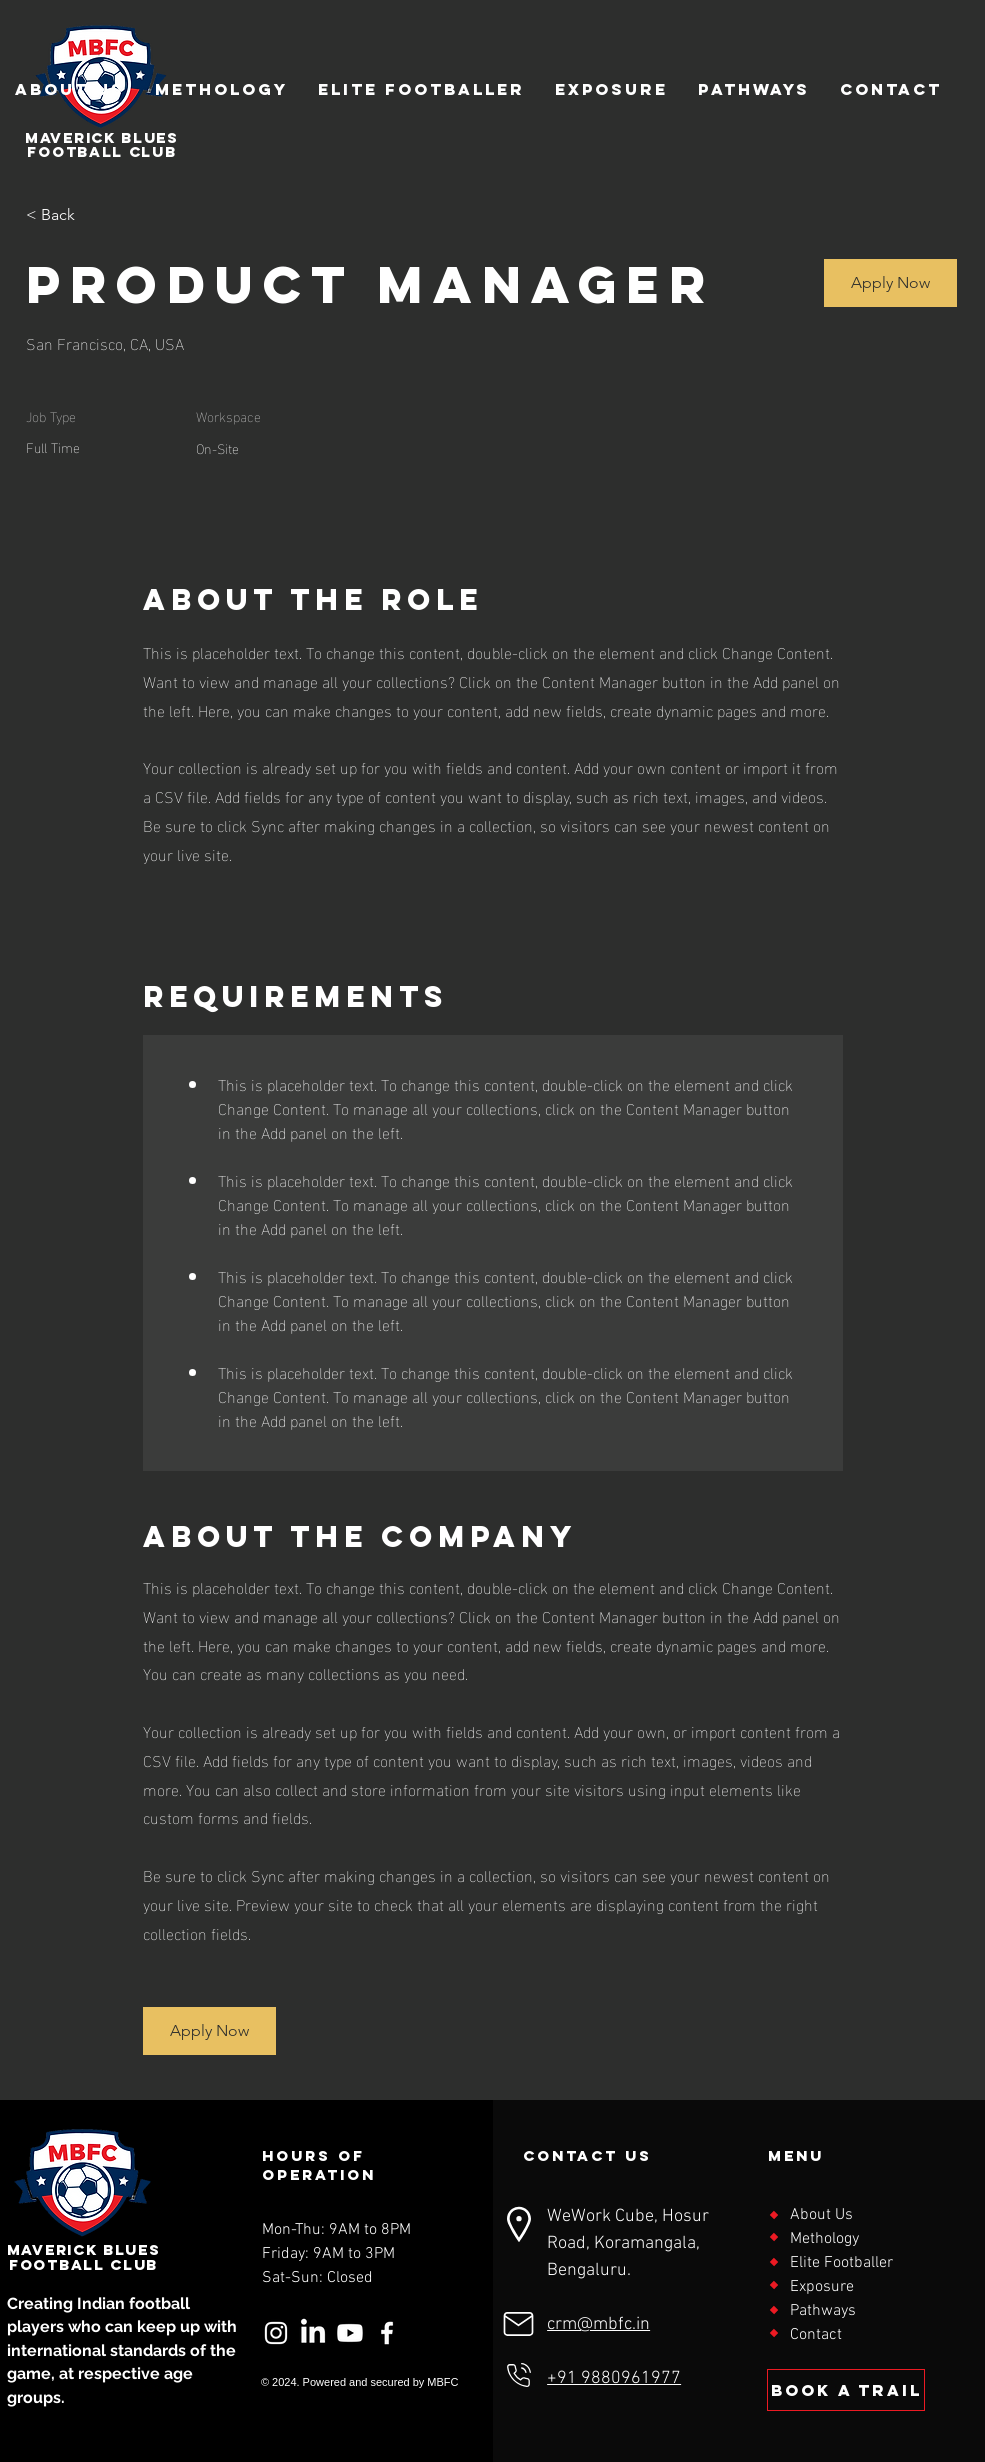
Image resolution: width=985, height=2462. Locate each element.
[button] (890, 283)
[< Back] (97, 215)
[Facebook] (387, 2333)
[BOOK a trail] (846, 2390)
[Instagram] (276, 2333)
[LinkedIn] (313, 2333)
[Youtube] (350, 2333)
